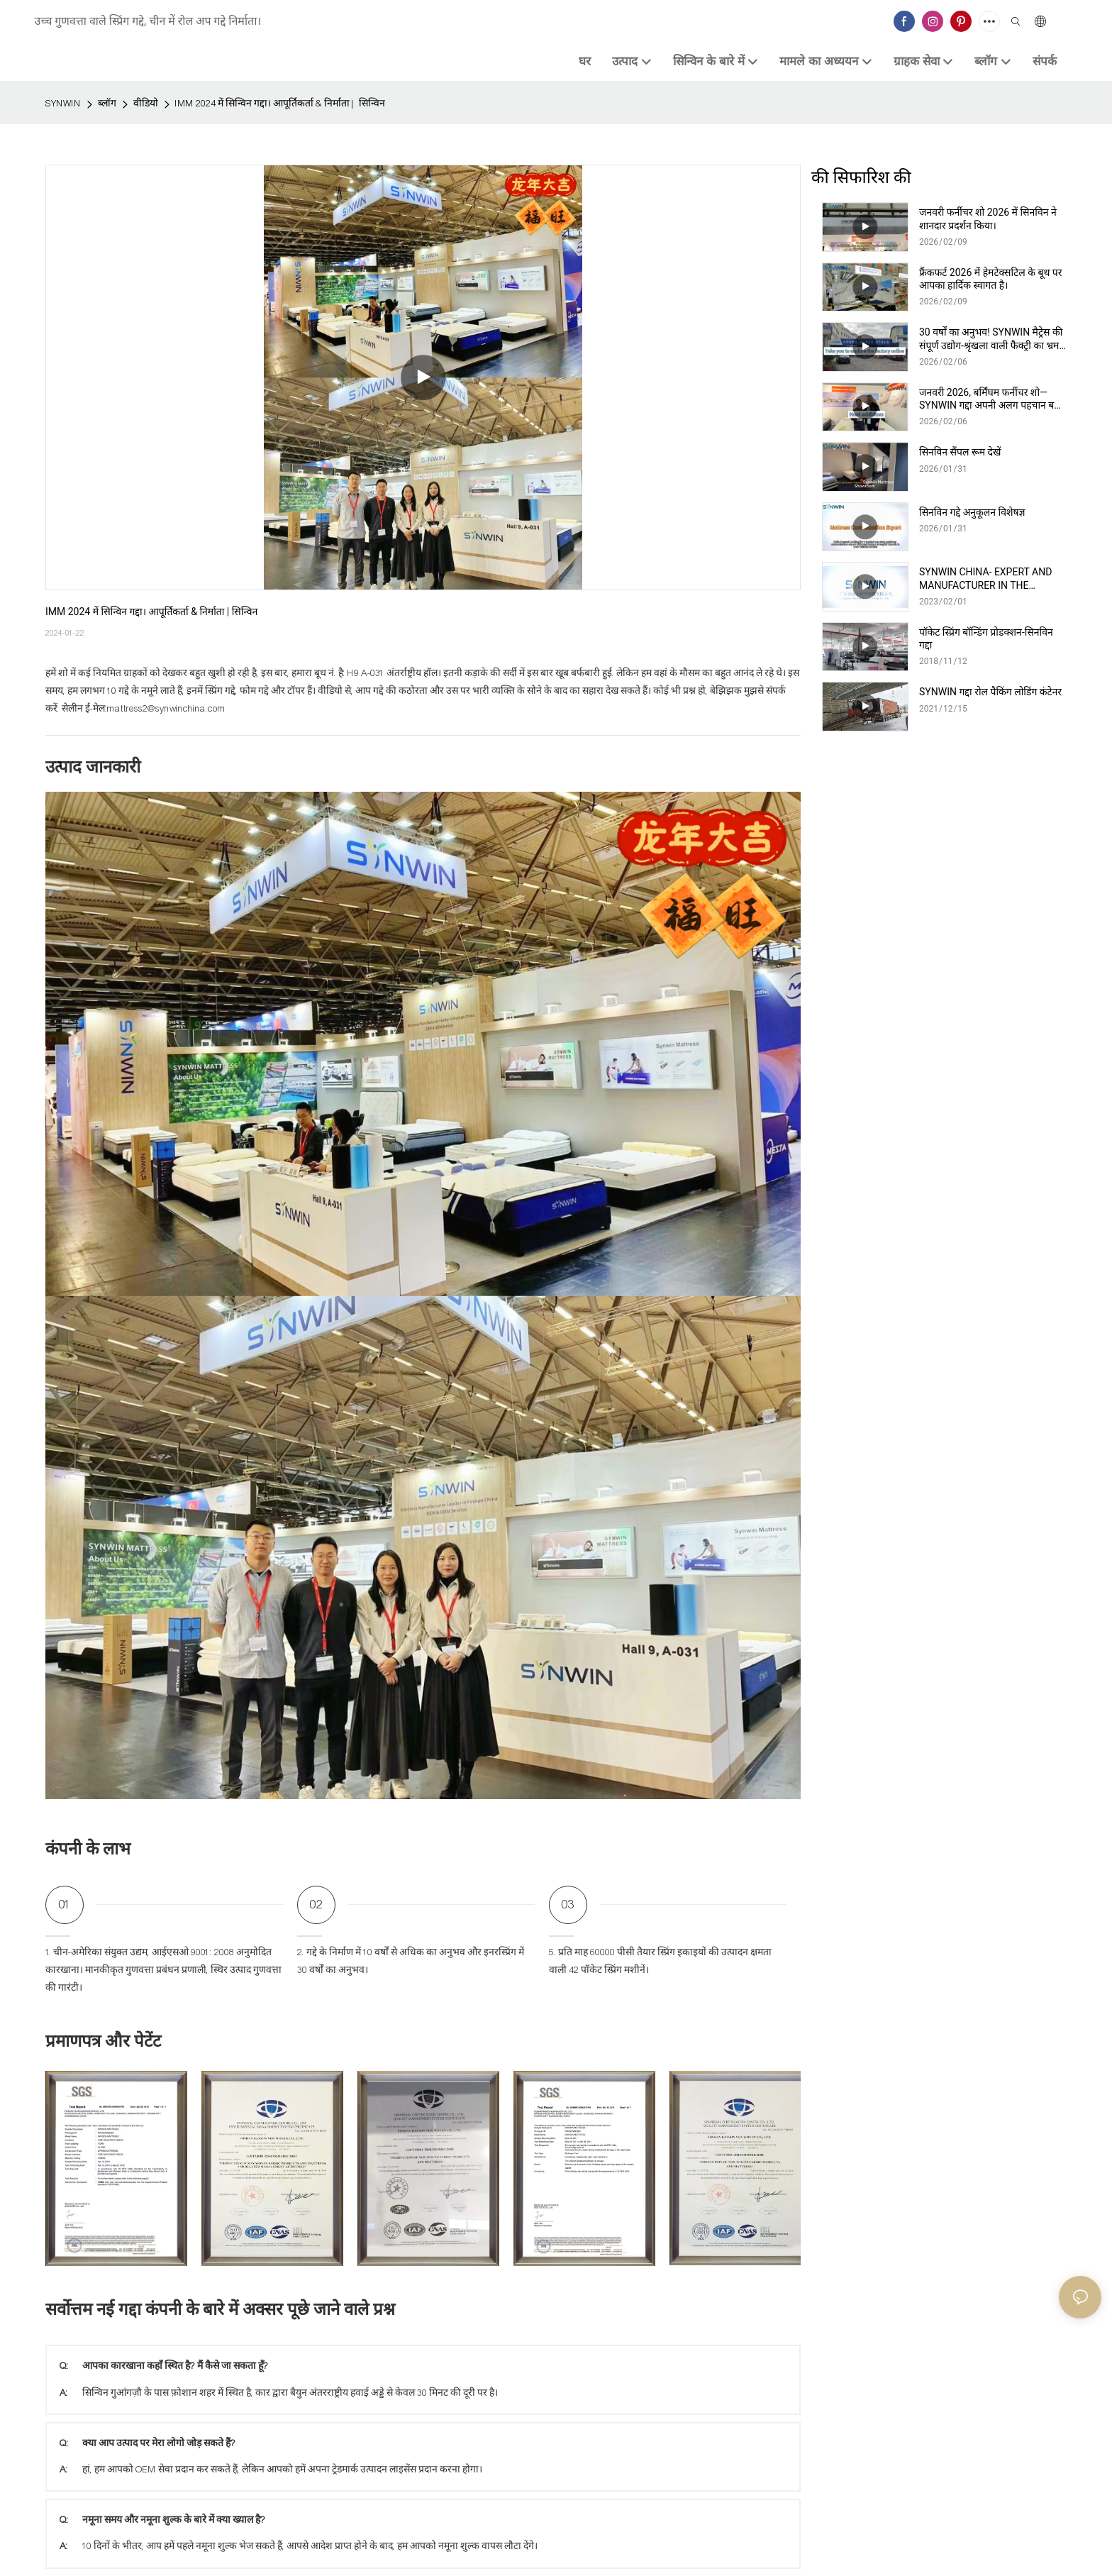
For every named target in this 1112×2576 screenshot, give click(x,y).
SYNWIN (63, 103)
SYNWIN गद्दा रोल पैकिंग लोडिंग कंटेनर (990, 691)
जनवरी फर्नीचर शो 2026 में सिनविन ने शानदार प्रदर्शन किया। (988, 218)
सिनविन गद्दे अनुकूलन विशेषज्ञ (972, 512)
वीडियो (145, 103)
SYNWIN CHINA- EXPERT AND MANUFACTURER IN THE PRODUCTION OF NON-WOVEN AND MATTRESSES (987, 578)
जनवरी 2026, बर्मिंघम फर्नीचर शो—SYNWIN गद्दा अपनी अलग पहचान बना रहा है (990, 399)
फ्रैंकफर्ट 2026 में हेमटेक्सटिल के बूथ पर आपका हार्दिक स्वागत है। (990, 279)
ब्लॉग (107, 103)
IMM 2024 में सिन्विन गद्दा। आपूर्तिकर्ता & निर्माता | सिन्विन (280, 103)
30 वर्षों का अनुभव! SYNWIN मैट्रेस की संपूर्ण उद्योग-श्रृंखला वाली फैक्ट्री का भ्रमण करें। (993, 338)
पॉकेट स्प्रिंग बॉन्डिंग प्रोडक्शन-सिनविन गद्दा (986, 638)
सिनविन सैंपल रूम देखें (960, 452)
